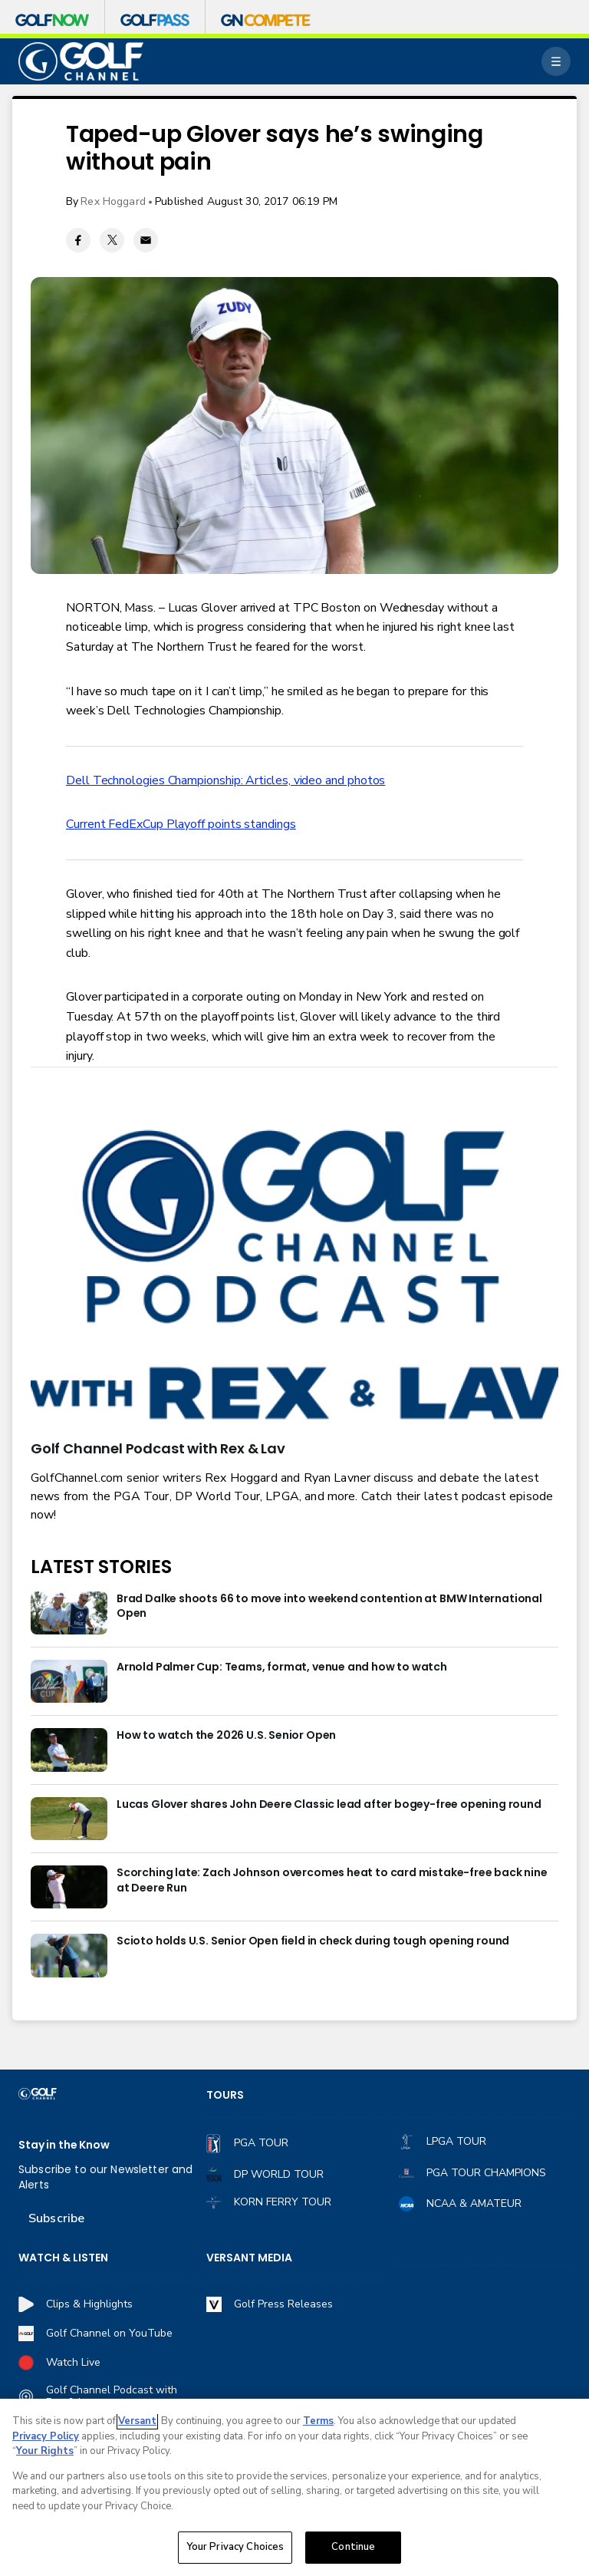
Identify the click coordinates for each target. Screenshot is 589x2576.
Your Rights (45, 2451)
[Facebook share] (78, 240)
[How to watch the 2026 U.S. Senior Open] (69, 1749)
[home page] (80, 61)
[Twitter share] (112, 240)
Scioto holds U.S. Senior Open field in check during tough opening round (313, 1941)
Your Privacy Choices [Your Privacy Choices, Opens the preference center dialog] (235, 2547)
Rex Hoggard (113, 201)
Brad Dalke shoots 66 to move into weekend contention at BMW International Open (329, 1606)
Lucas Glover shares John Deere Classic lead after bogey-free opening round (329, 1804)
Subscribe (56, 2218)
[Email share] (145, 240)
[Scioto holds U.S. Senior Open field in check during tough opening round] (69, 1955)
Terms (318, 2421)
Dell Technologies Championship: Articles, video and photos (225, 780)
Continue (353, 2547)
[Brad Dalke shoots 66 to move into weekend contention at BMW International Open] (69, 1612)
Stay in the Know (64, 2145)
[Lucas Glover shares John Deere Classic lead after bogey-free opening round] (69, 1818)
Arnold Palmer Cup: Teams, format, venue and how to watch (282, 1667)
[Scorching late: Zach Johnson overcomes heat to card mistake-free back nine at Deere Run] (69, 1886)
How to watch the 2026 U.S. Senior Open (226, 1735)
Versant (137, 2421)
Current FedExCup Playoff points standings (181, 824)
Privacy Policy (45, 2436)
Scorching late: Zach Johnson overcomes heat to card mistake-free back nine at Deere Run (332, 1880)
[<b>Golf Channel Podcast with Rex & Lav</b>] (294, 1277)
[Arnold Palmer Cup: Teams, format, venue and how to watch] (69, 1681)
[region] (294, 2487)
